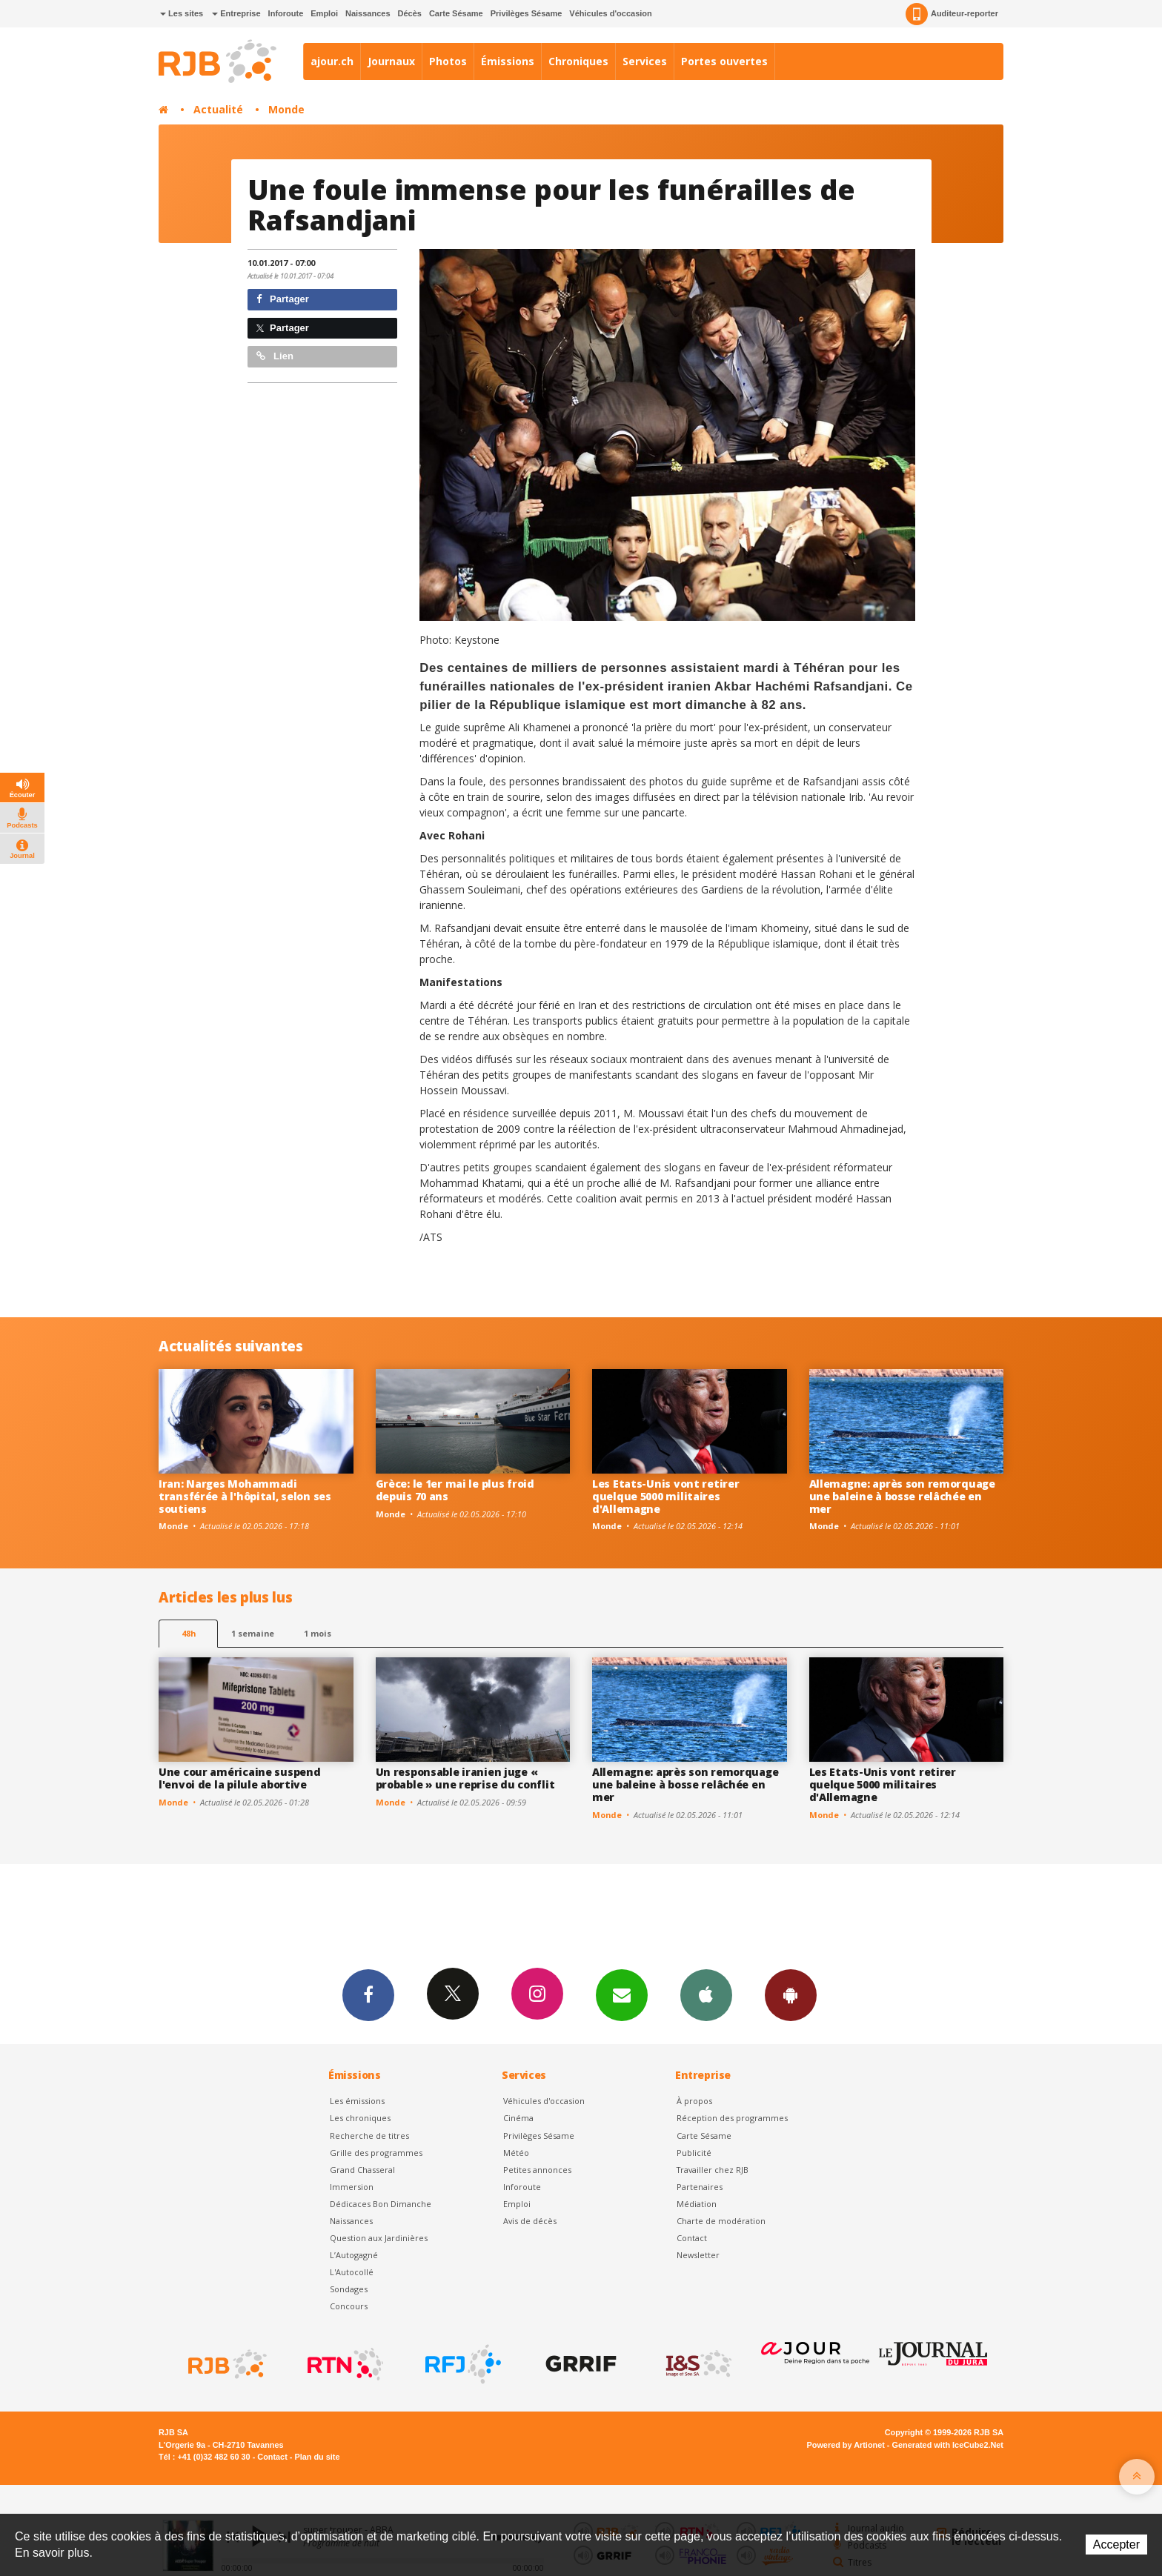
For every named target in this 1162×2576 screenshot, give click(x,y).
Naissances (368, 13)
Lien (274, 356)
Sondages (349, 2289)
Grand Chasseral (362, 2169)
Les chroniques (360, 2118)
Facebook (368, 1994)
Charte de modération (721, 2221)
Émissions (507, 61)
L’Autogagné (354, 2255)
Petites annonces (537, 2169)
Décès (410, 13)
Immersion (352, 2186)
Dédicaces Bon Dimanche (380, 2204)
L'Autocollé (352, 2272)
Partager (282, 298)
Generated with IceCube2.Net (947, 2444)
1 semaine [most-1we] (252, 1633)
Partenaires (700, 2186)
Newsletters (622, 1994)
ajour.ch (332, 61)
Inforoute (286, 13)
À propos (694, 2101)
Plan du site (316, 2456)
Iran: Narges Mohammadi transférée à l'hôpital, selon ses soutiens (245, 1496)
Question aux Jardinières (379, 2238)
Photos (448, 61)
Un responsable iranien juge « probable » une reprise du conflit (465, 1778)
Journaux (391, 61)
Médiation (697, 2204)
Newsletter (698, 2255)
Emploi (324, 13)
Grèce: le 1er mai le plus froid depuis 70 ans (455, 1490)
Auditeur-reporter (952, 14)
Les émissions (357, 2101)
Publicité (694, 2152)
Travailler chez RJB (712, 2169)
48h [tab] (189, 1633)
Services (644, 61)
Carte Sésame (456, 13)
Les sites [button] (181, 13)
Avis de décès (530, 2221)
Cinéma (518, 2118)
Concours (349, 2306)
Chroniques (578, 61)
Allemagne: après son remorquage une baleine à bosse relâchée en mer (902, 1496)
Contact (692, 2238)
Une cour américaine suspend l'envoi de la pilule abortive (239, 1778)
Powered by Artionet (846, 2444)
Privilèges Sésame (526, 13)
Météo (516, 2152)
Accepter (1116, 2544)
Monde (286, 109)
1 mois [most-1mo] (317, 1633)
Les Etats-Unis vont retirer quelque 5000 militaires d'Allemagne (665, 1496)
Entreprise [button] (236, 13)
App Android (791, 1994)
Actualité (218, 109)
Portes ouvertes (724, 61)
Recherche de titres (369, 2135)
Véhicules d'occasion (610, 13)
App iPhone (706, 1994)
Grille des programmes (376, 2152)
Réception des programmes (732, 2118)
